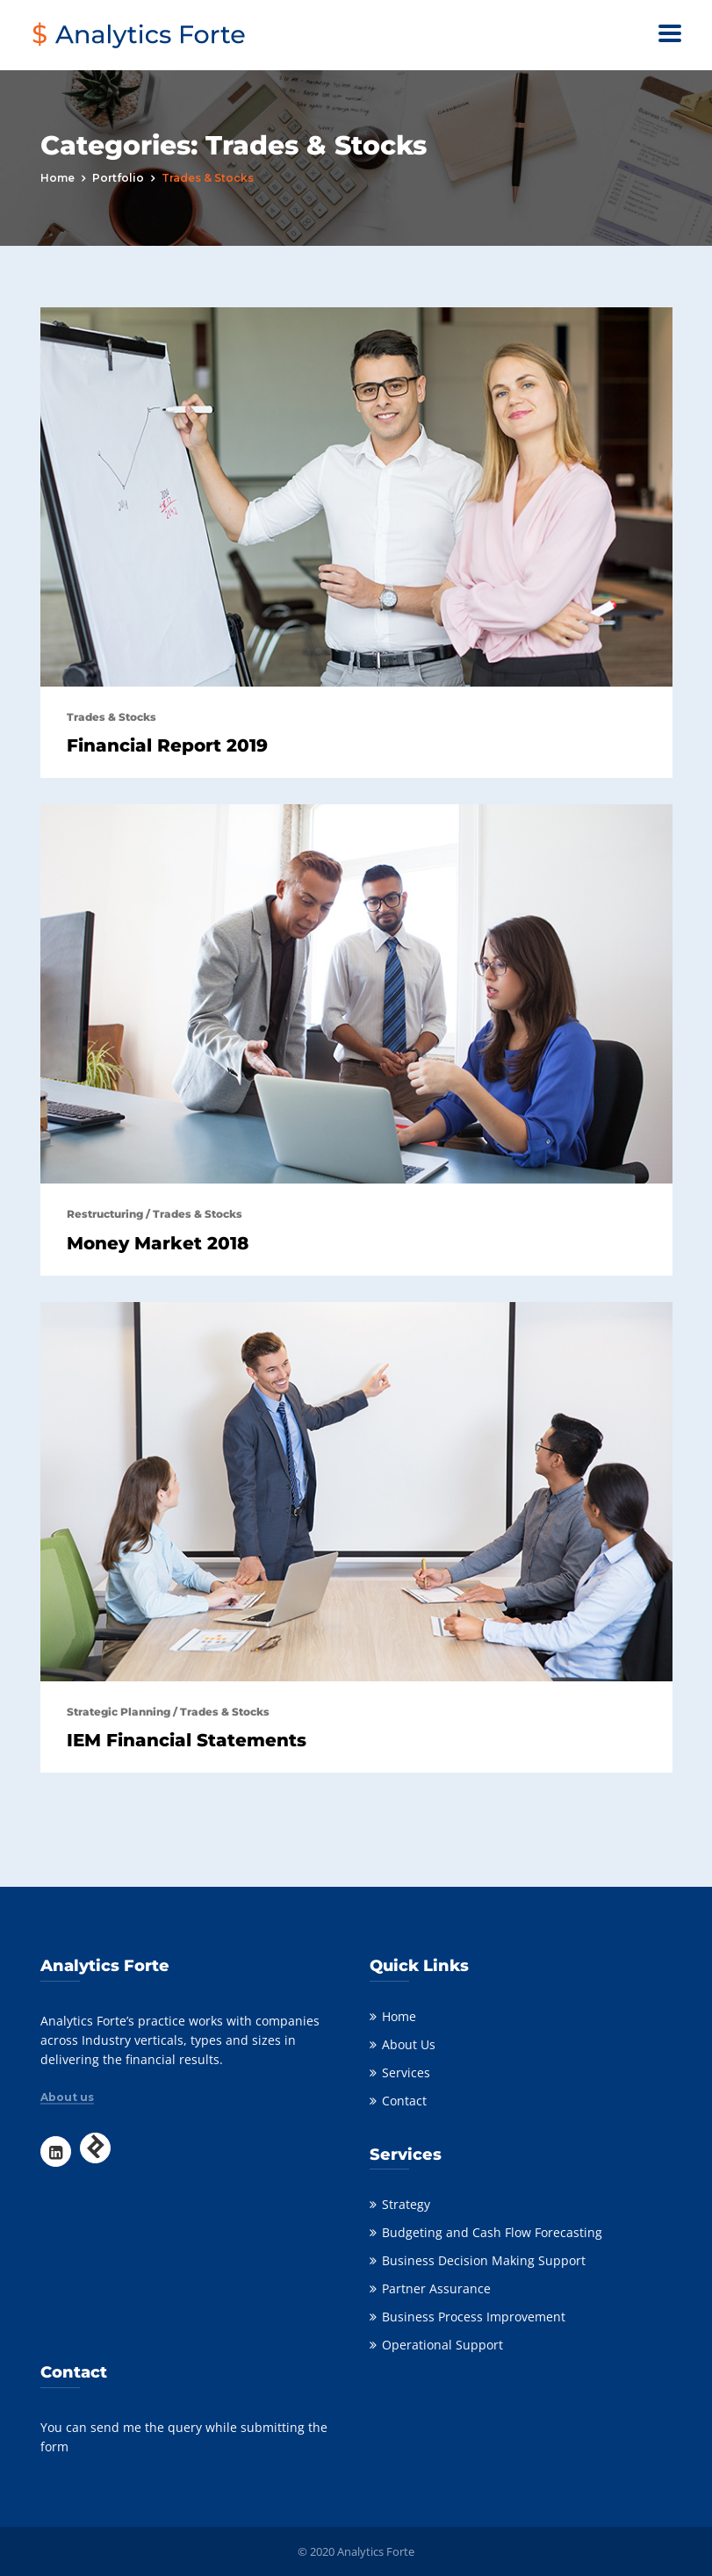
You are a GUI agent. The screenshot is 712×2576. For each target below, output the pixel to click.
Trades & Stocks (111, 716)
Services (406, 2072)
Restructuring (105, 1213)
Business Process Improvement (473, 2316)
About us (67, 2097)
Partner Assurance (436, 2288)
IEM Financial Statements (186, 1740)
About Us (408, 2044)
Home (57, 177)
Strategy (406, 2204)
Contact (404, 2100)
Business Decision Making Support (484, 2260)
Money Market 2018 (157, 1243)
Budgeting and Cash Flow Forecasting (492, 2232)
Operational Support (442, 2344)
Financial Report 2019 (167, 745)
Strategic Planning (118, 1711)
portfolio (118, 177)
